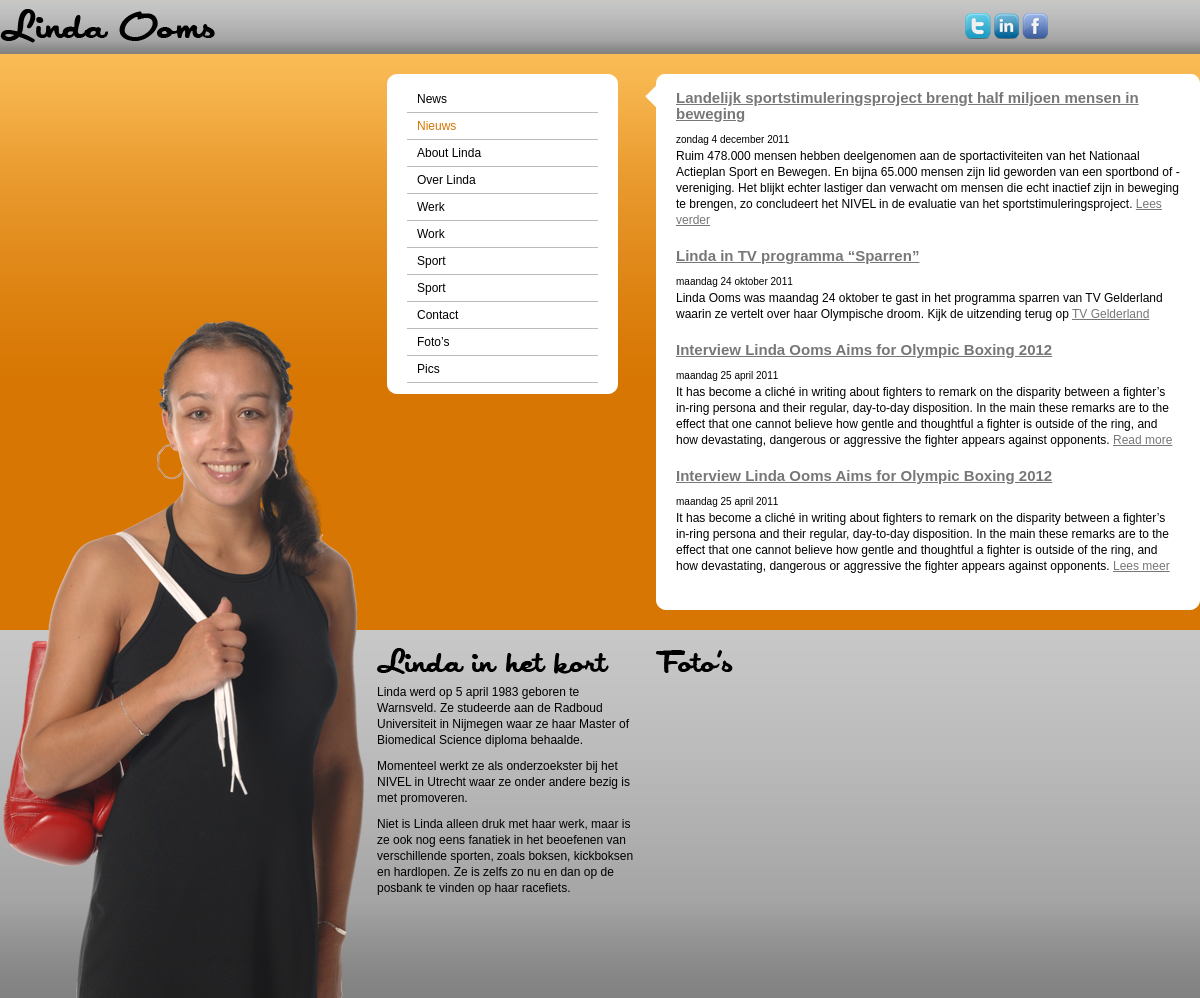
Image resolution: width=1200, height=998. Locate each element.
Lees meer (1141, 566)
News (432, 99)
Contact (437, 315)
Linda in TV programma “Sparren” (797, 255)
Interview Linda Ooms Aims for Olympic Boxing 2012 (864, 349)
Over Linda (446, 180)
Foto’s (433, 342)
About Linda (449, 153)
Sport (431, 261)
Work (431, 234)
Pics (428, 369)
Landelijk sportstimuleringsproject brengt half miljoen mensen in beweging (907, 105)
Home (107, 27)
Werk (431, 207)
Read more (1142, 440)
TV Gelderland (1110, 314)
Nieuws (436, 126)
